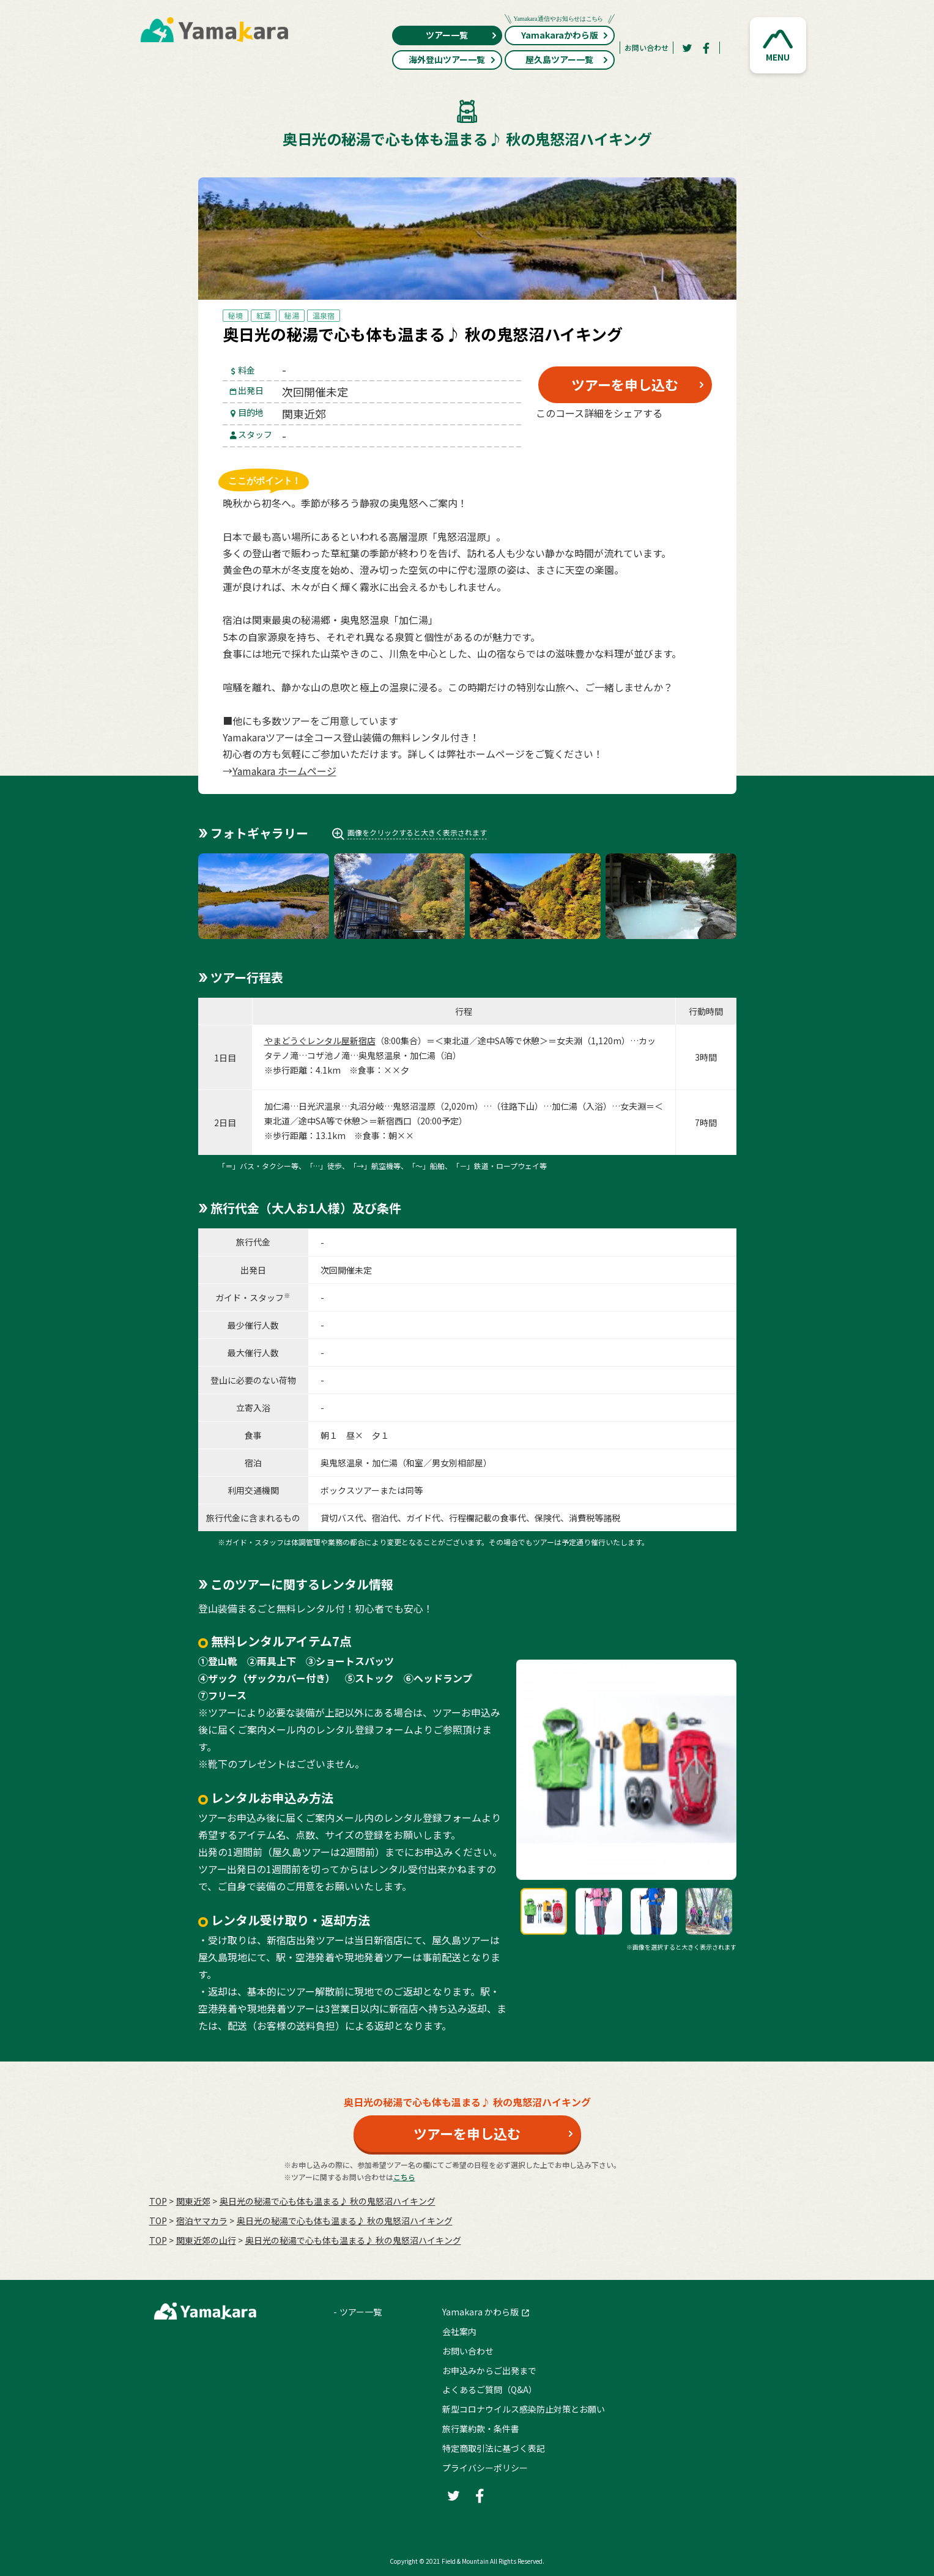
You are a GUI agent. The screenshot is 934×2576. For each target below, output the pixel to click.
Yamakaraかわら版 (560, 33)
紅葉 (263, 315)
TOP (158, 2201)
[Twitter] (686, 47)
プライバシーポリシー (485, 2468)
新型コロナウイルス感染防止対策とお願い (523, 2409)
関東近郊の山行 (206, 2240)
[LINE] (684, 442)
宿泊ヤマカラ (202, 2220)
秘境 (235, 315)
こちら (404, 2177)
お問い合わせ (647, 47)
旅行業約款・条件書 (480, 2428)
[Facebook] (706, 47)
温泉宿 (324, 315)
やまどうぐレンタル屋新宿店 (320, 1040)
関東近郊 (193, 2201)
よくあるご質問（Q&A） (489, 2389)
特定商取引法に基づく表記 (493, 2448)
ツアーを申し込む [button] (624, 384)
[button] (778, 45)
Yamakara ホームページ (284, 770)
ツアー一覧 (461, 35)
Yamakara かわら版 (480, 2312)
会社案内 (459, 2331)
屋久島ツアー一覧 (567, 59)
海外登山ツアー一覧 (452, 59)
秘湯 (291, 315)
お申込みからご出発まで (489, 2370)
